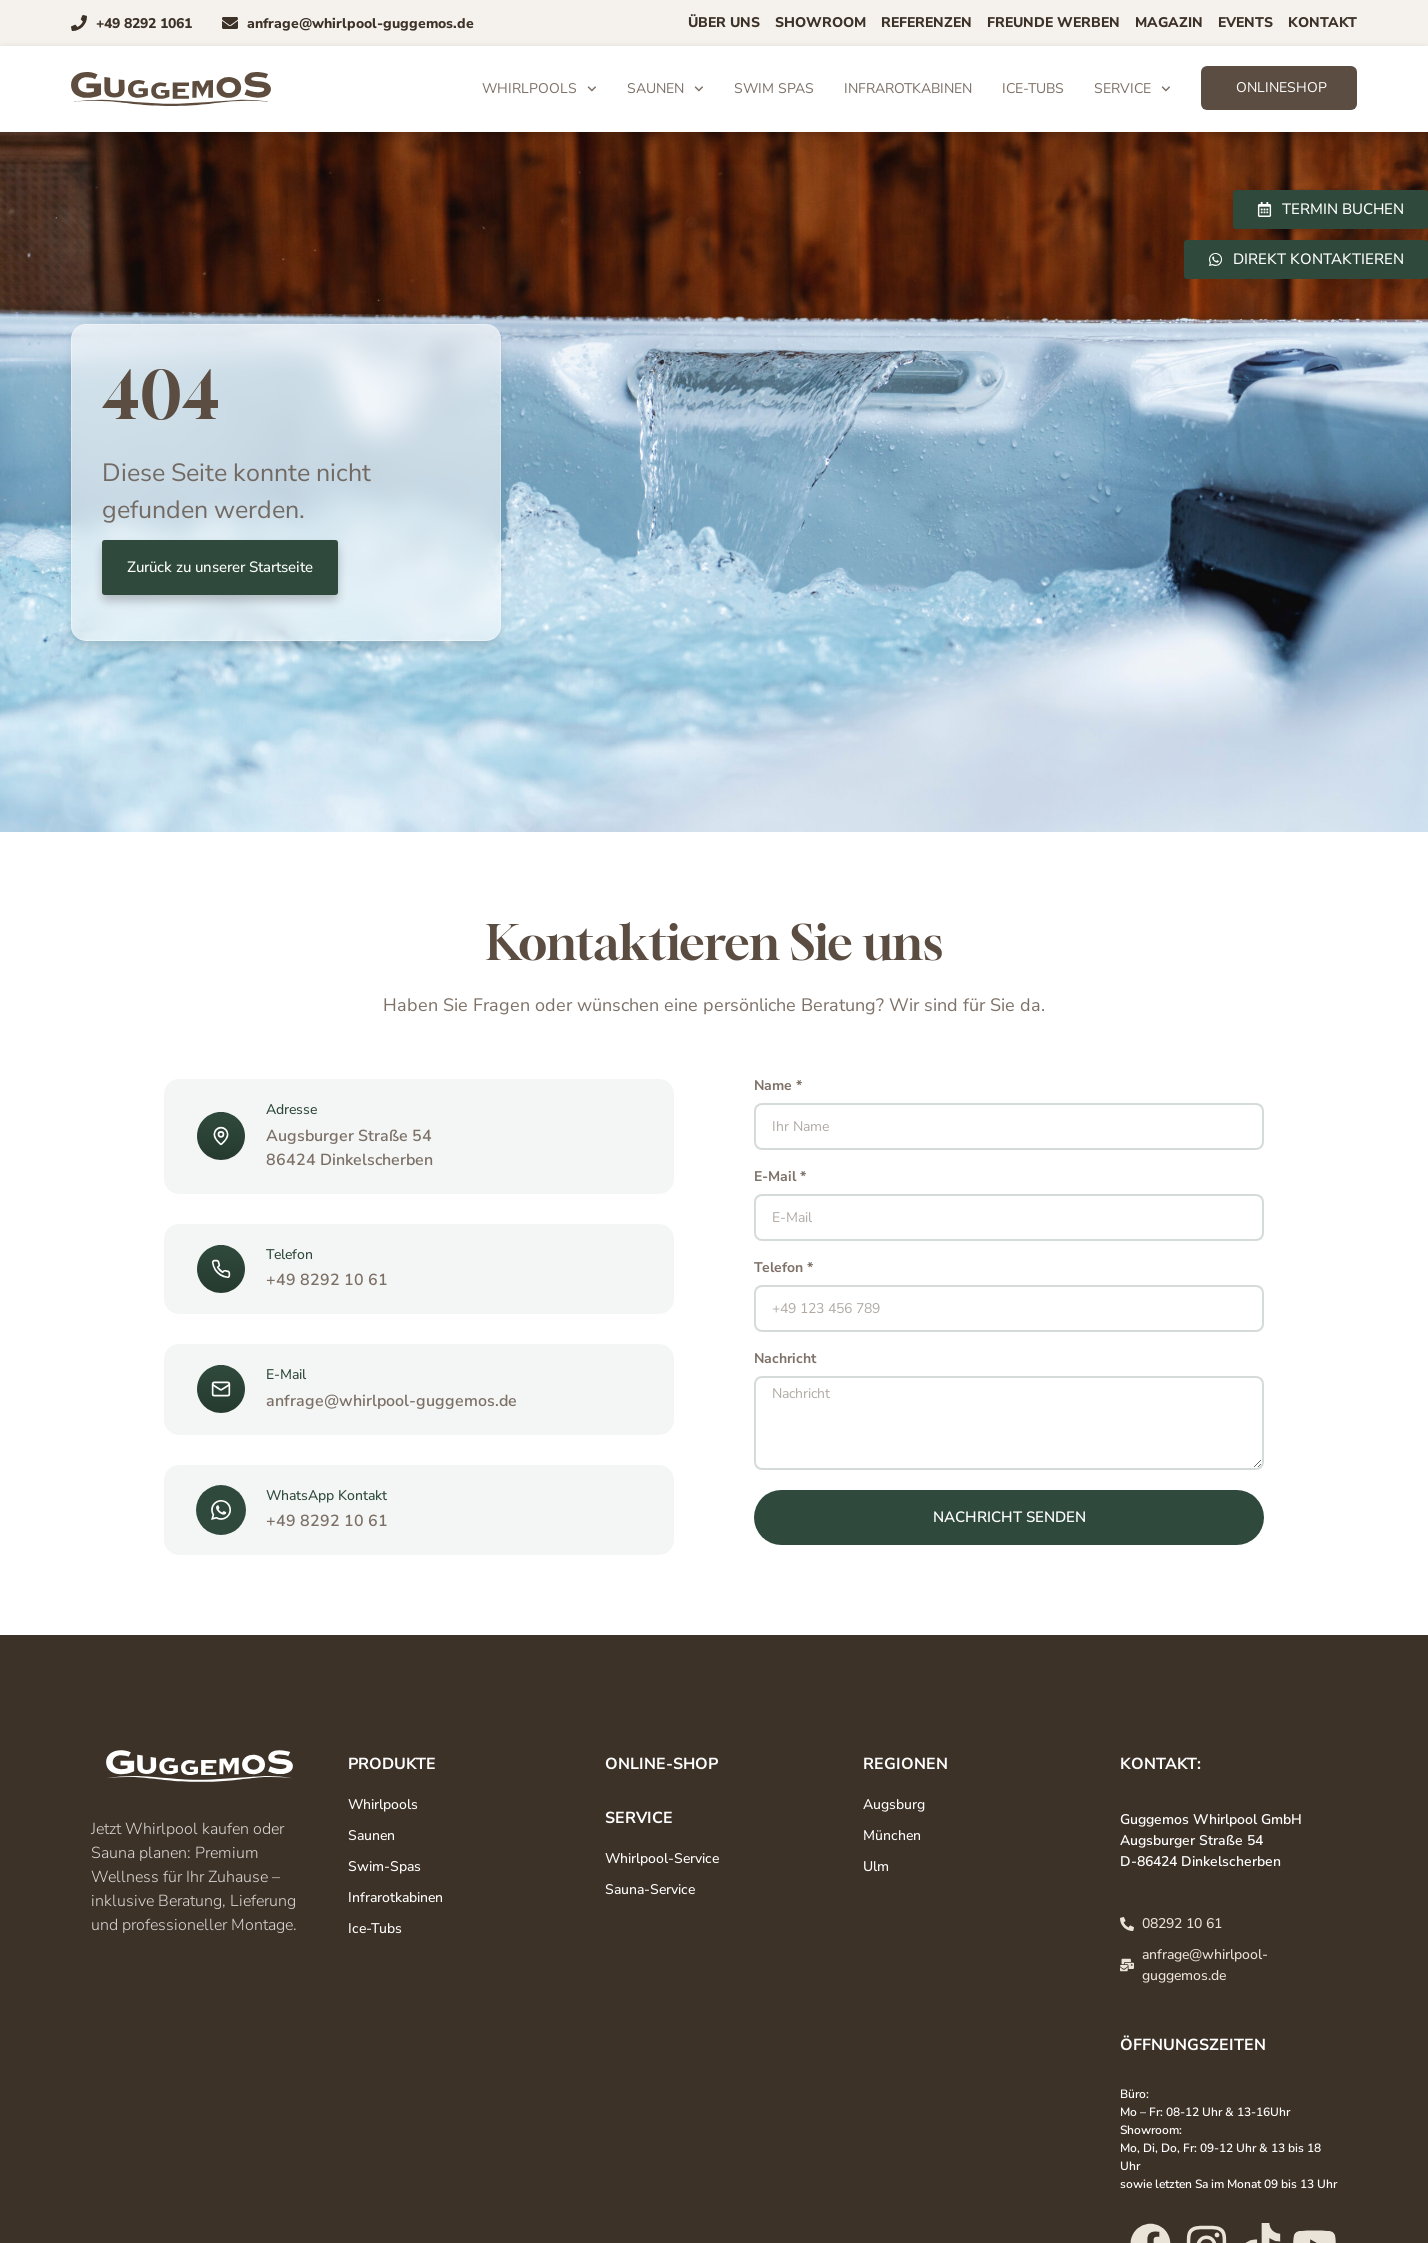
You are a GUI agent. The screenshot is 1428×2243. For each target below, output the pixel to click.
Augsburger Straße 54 (349, 1136)
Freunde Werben (1053, 22)
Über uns (724, 22)
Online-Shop (661, 1764)
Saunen (665, 89)
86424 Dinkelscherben (349, 1160)
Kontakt (1322, 22)
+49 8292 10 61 (327, 1280)
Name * (778, 1087)
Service (1132, 89)
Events (1245, 22)
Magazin (1169, 22)
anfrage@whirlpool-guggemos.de (391, 1401)
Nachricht (785, 1360)
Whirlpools (539, 89)
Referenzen (926, 22)
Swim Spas (774, 88)
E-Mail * (780, 1178)
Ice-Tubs (1033, 88)
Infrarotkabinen (908, 88)
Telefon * (783, 1269)
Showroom (820, 22)
